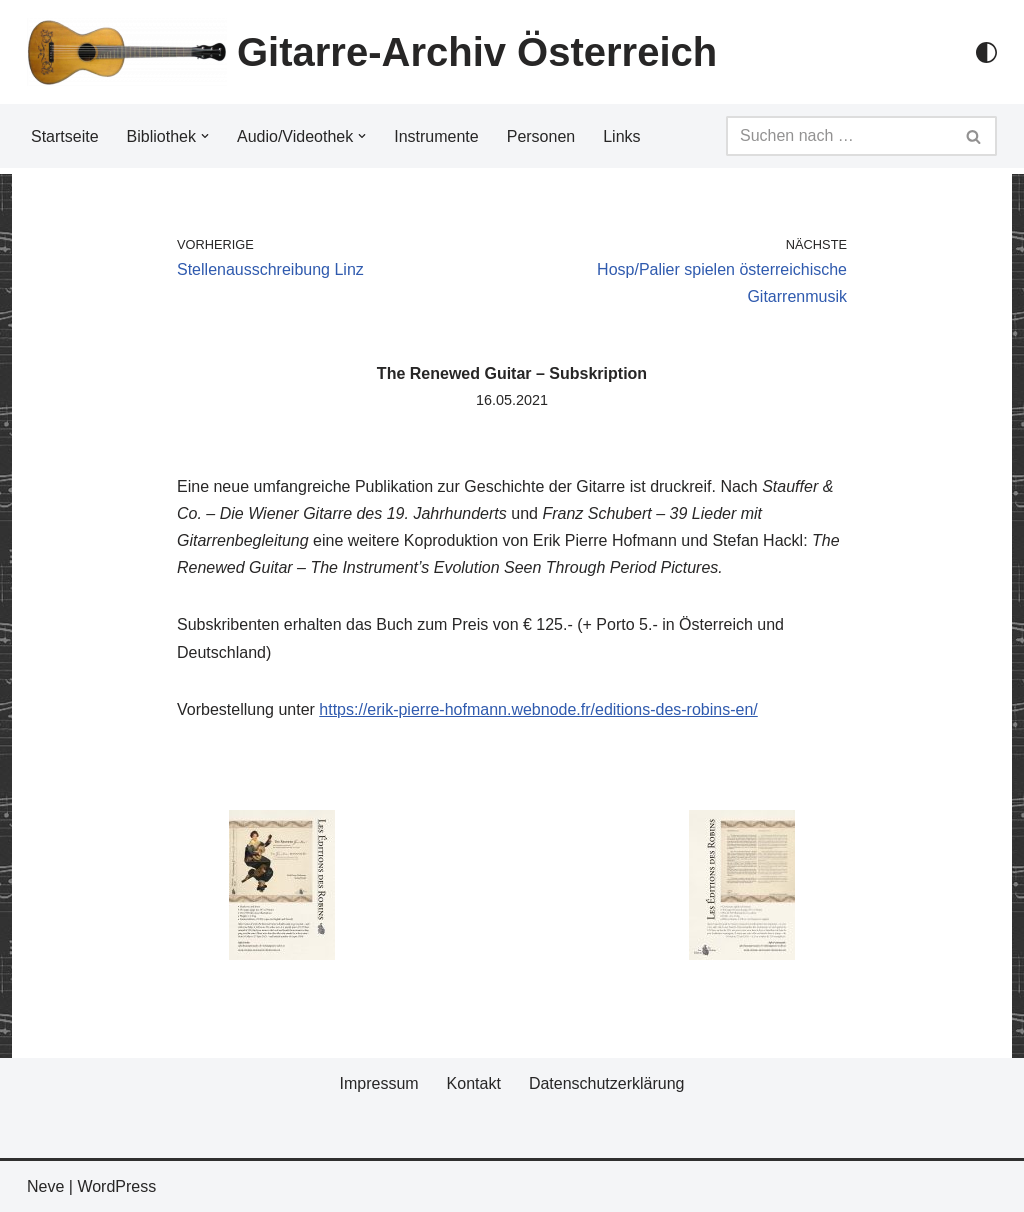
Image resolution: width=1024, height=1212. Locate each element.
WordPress (116, 1186)
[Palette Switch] (986, 52)
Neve (45, 1186)
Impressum (378, 1083)
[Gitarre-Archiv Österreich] (372, 52)
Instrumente (436, 136)
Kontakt (474, 1083)
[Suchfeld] (839, 136)
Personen (541, 136)
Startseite (65, 136)
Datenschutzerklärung (607, 1083)
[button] (205, 136)
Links (621, 136)
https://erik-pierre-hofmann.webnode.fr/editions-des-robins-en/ (538, 709)
